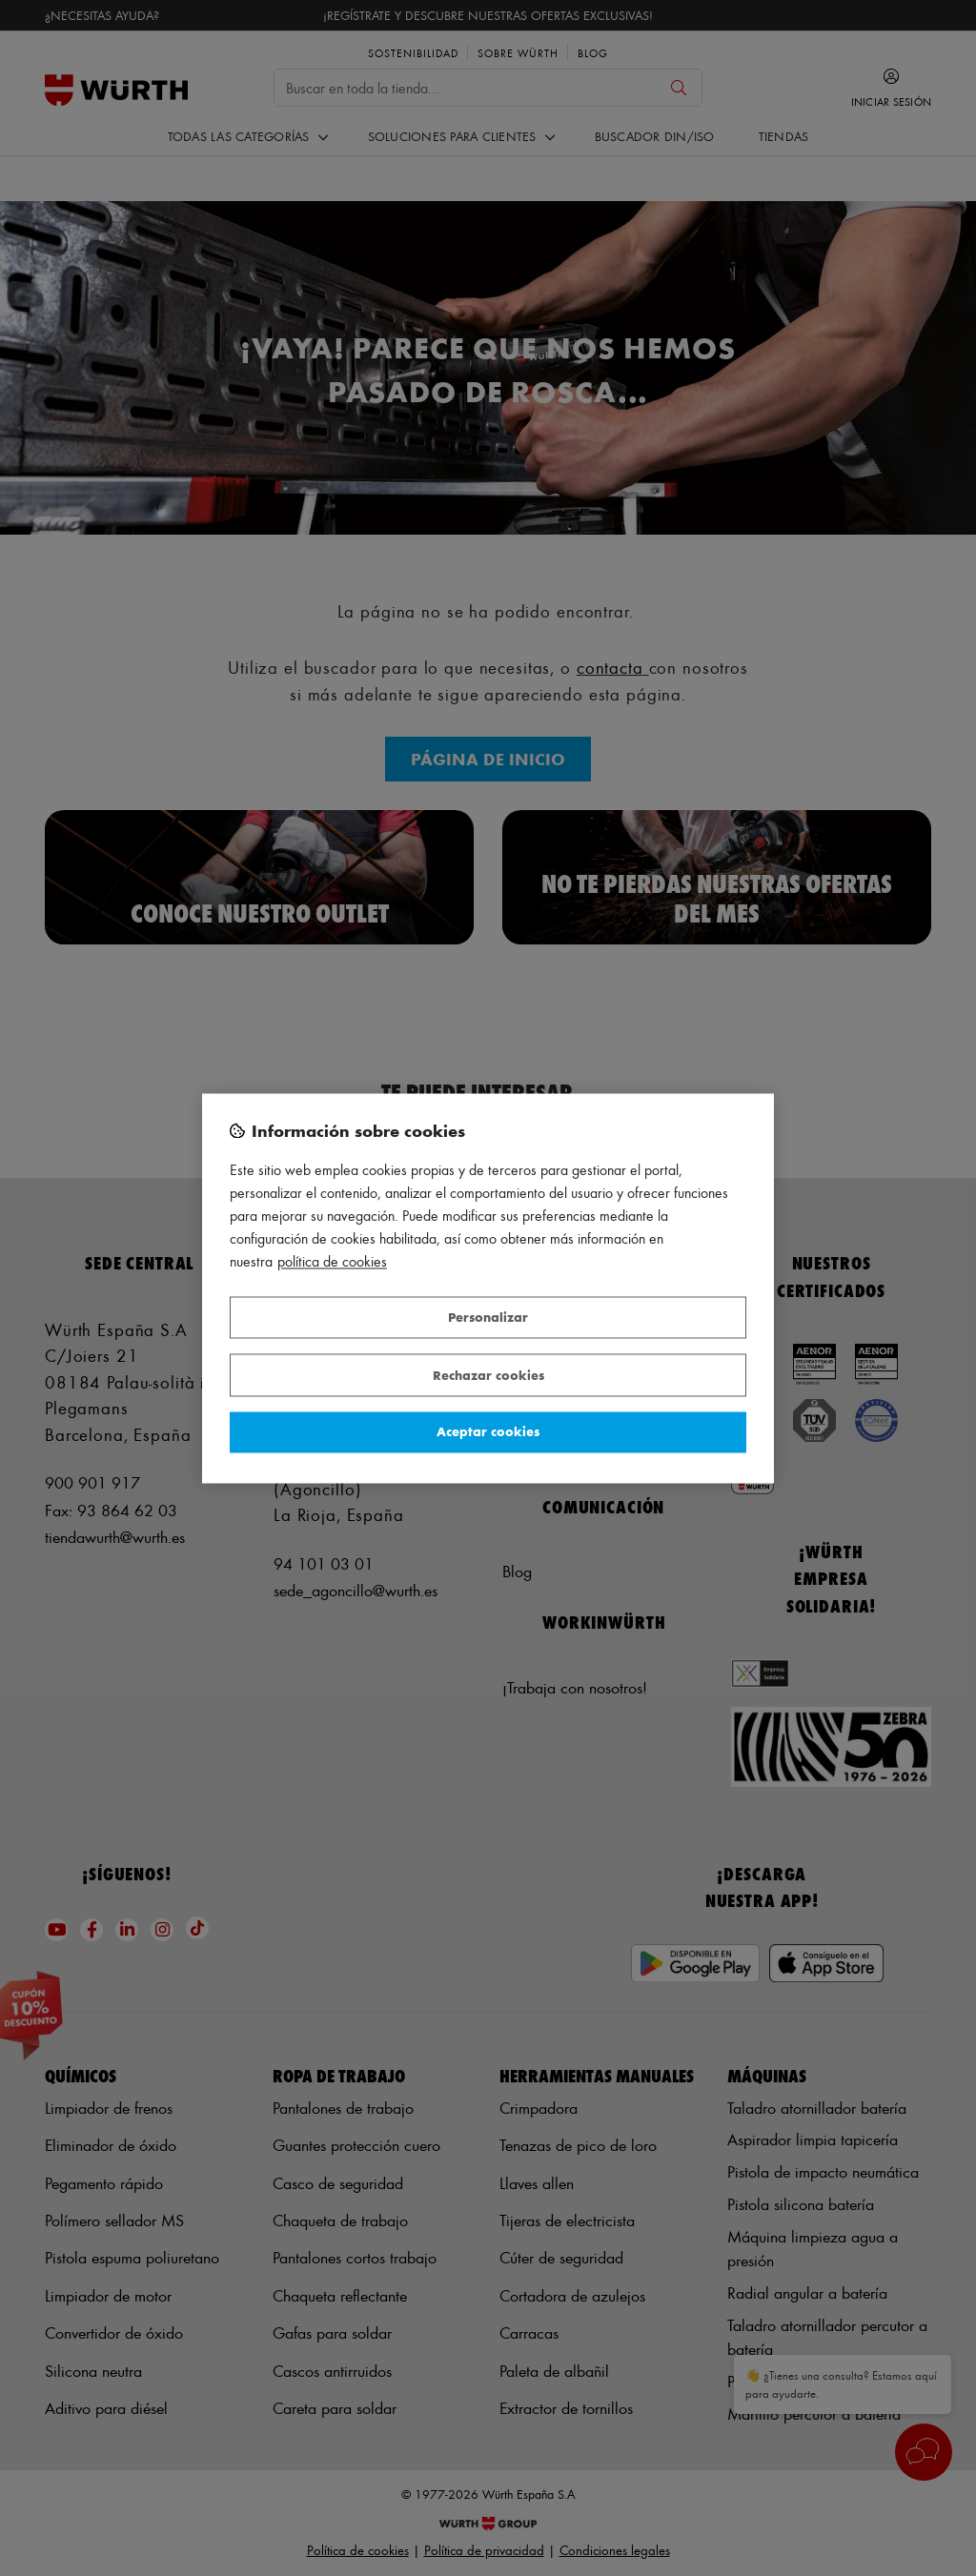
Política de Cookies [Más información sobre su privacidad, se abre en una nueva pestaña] (332, 1261)
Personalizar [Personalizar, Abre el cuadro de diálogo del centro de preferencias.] (488, 1317)
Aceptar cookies (488, 1432)
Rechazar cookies (488, 1375)
